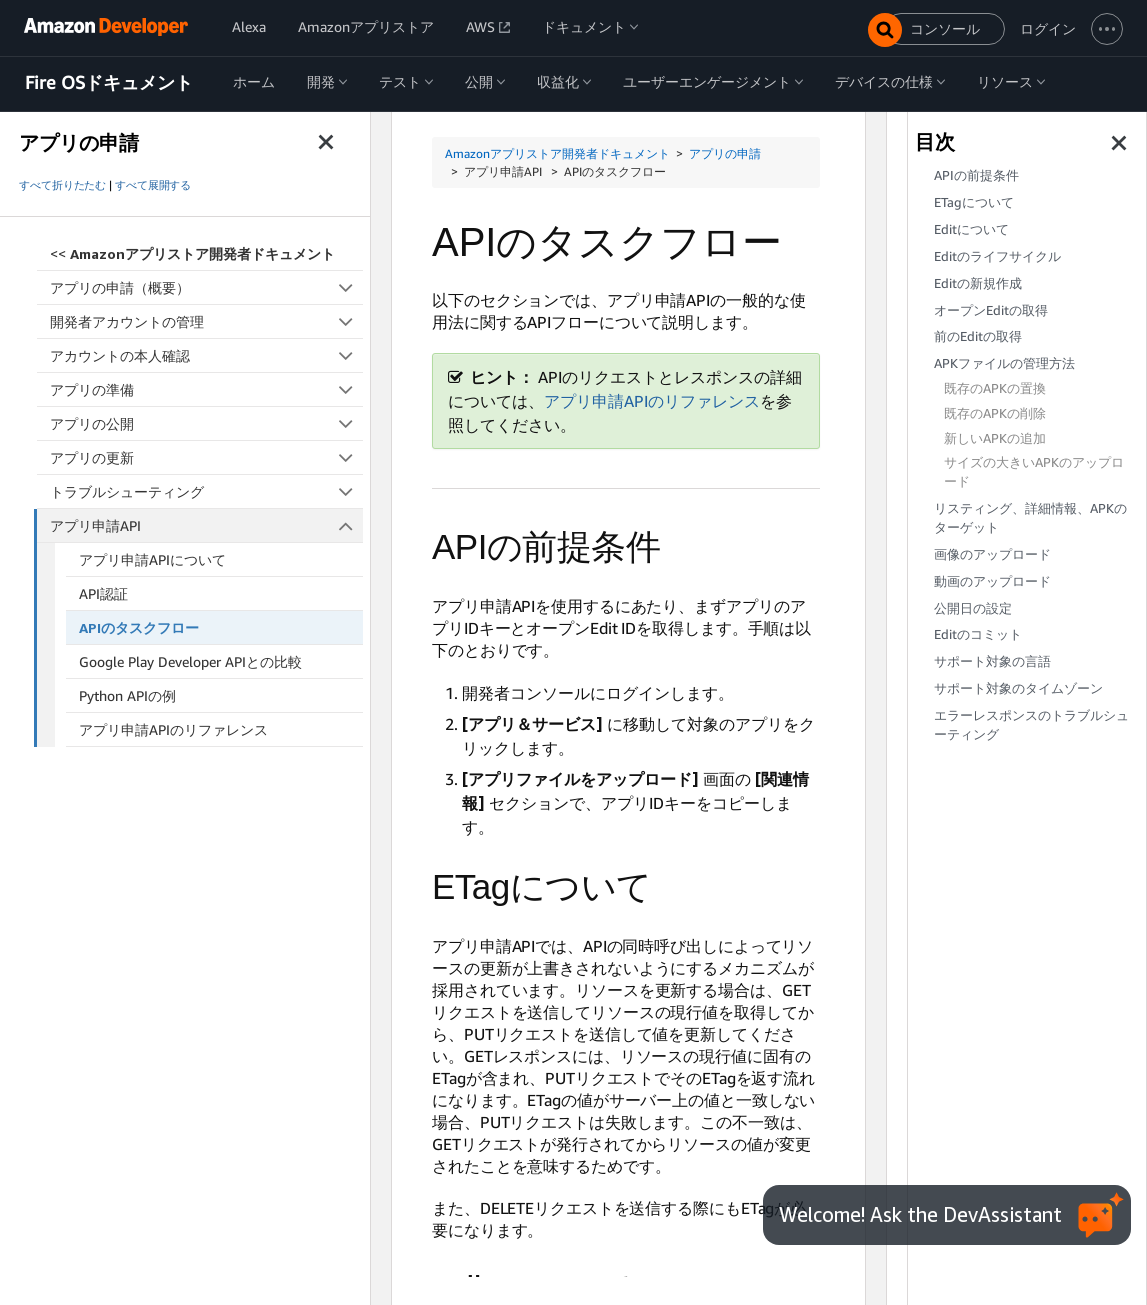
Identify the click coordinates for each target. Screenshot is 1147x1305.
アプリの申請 (725, 153)
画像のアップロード (992, 554)
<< (192, 253)
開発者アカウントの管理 (206, 321)
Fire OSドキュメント (109, 83)
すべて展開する (153, 185)
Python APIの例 (127, 695)
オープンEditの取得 (991, 310)
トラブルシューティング (206, 491)
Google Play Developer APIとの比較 (190, 661)
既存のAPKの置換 (995, 388)
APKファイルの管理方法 (1004, 363)
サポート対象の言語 (992, 661)
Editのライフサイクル (997, 256)
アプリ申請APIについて (152, 559)
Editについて (971, 229)
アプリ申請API (207, 525)
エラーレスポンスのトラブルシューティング (1031, 725)
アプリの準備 (206, 389)
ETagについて (974, 202)
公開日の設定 (973, 608)
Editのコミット (978, 634)
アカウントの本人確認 (206, 355)
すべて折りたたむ (62, 185)
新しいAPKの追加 (995, 438)
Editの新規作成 (978, 283)
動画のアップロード (992, 581)
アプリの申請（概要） (206, 287)
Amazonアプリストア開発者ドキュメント (557, 153)
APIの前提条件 (976, 175)
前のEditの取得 (978, 336)
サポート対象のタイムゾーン (1018, 688)
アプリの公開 (206, 423)
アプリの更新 (206, 457)
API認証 (103, 593)
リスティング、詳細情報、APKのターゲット (1030, 518)
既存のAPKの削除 (995, 413)
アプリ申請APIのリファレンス (173, 729)
